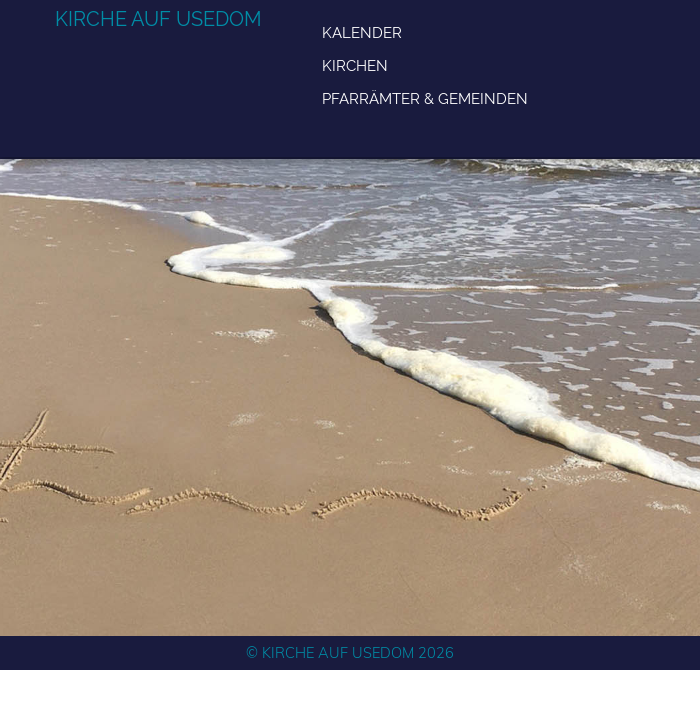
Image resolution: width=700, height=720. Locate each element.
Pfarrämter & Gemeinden (425, 98)
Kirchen (355, 65)
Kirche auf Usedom (158, 19)
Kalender (362, 32)
